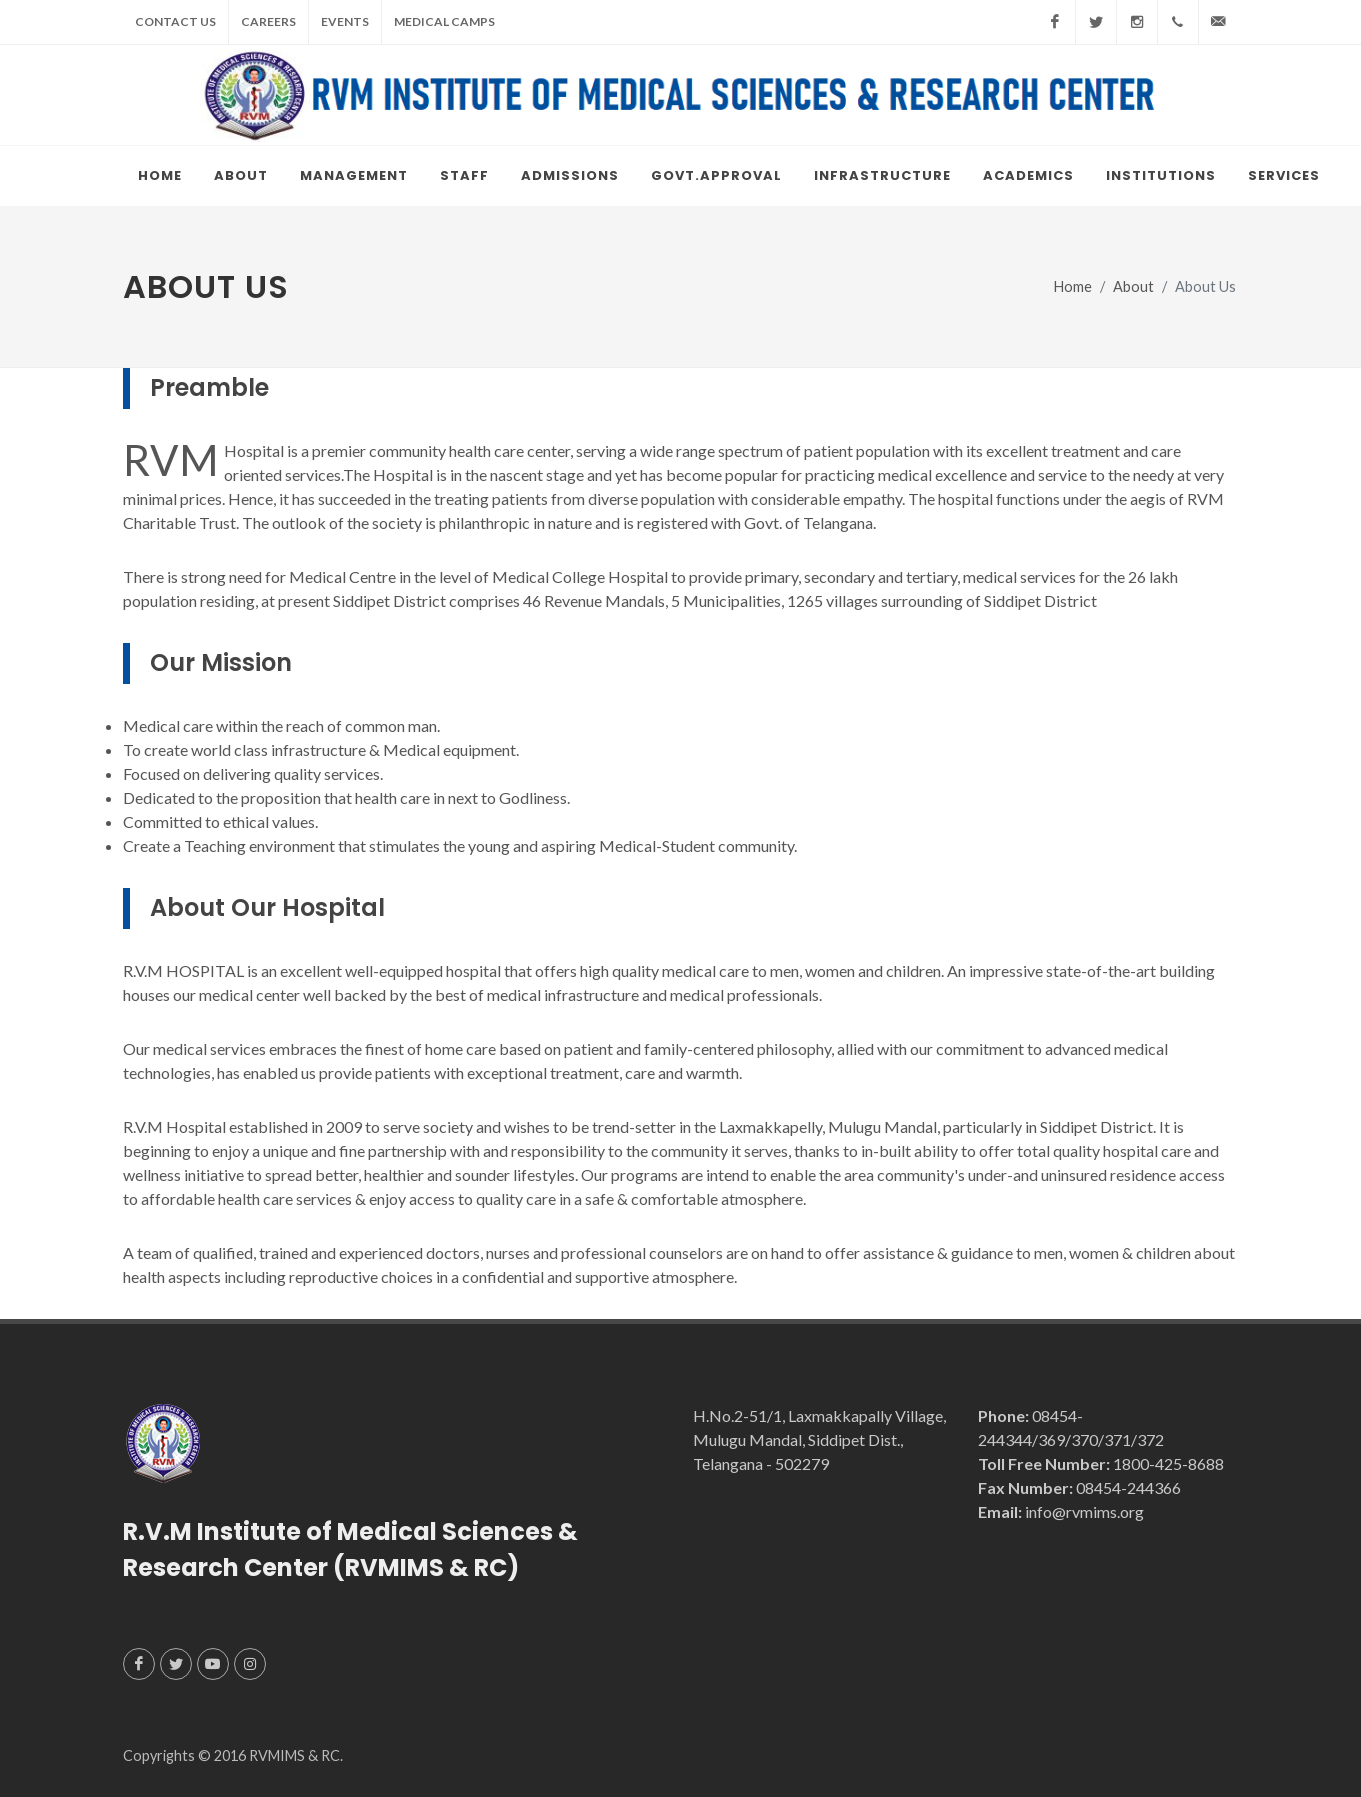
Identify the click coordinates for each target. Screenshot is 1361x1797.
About (1133, 286)
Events (345, 21)
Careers (268, 21)
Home (1073, 286)
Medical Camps (444, 21)
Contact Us (175, 21)
